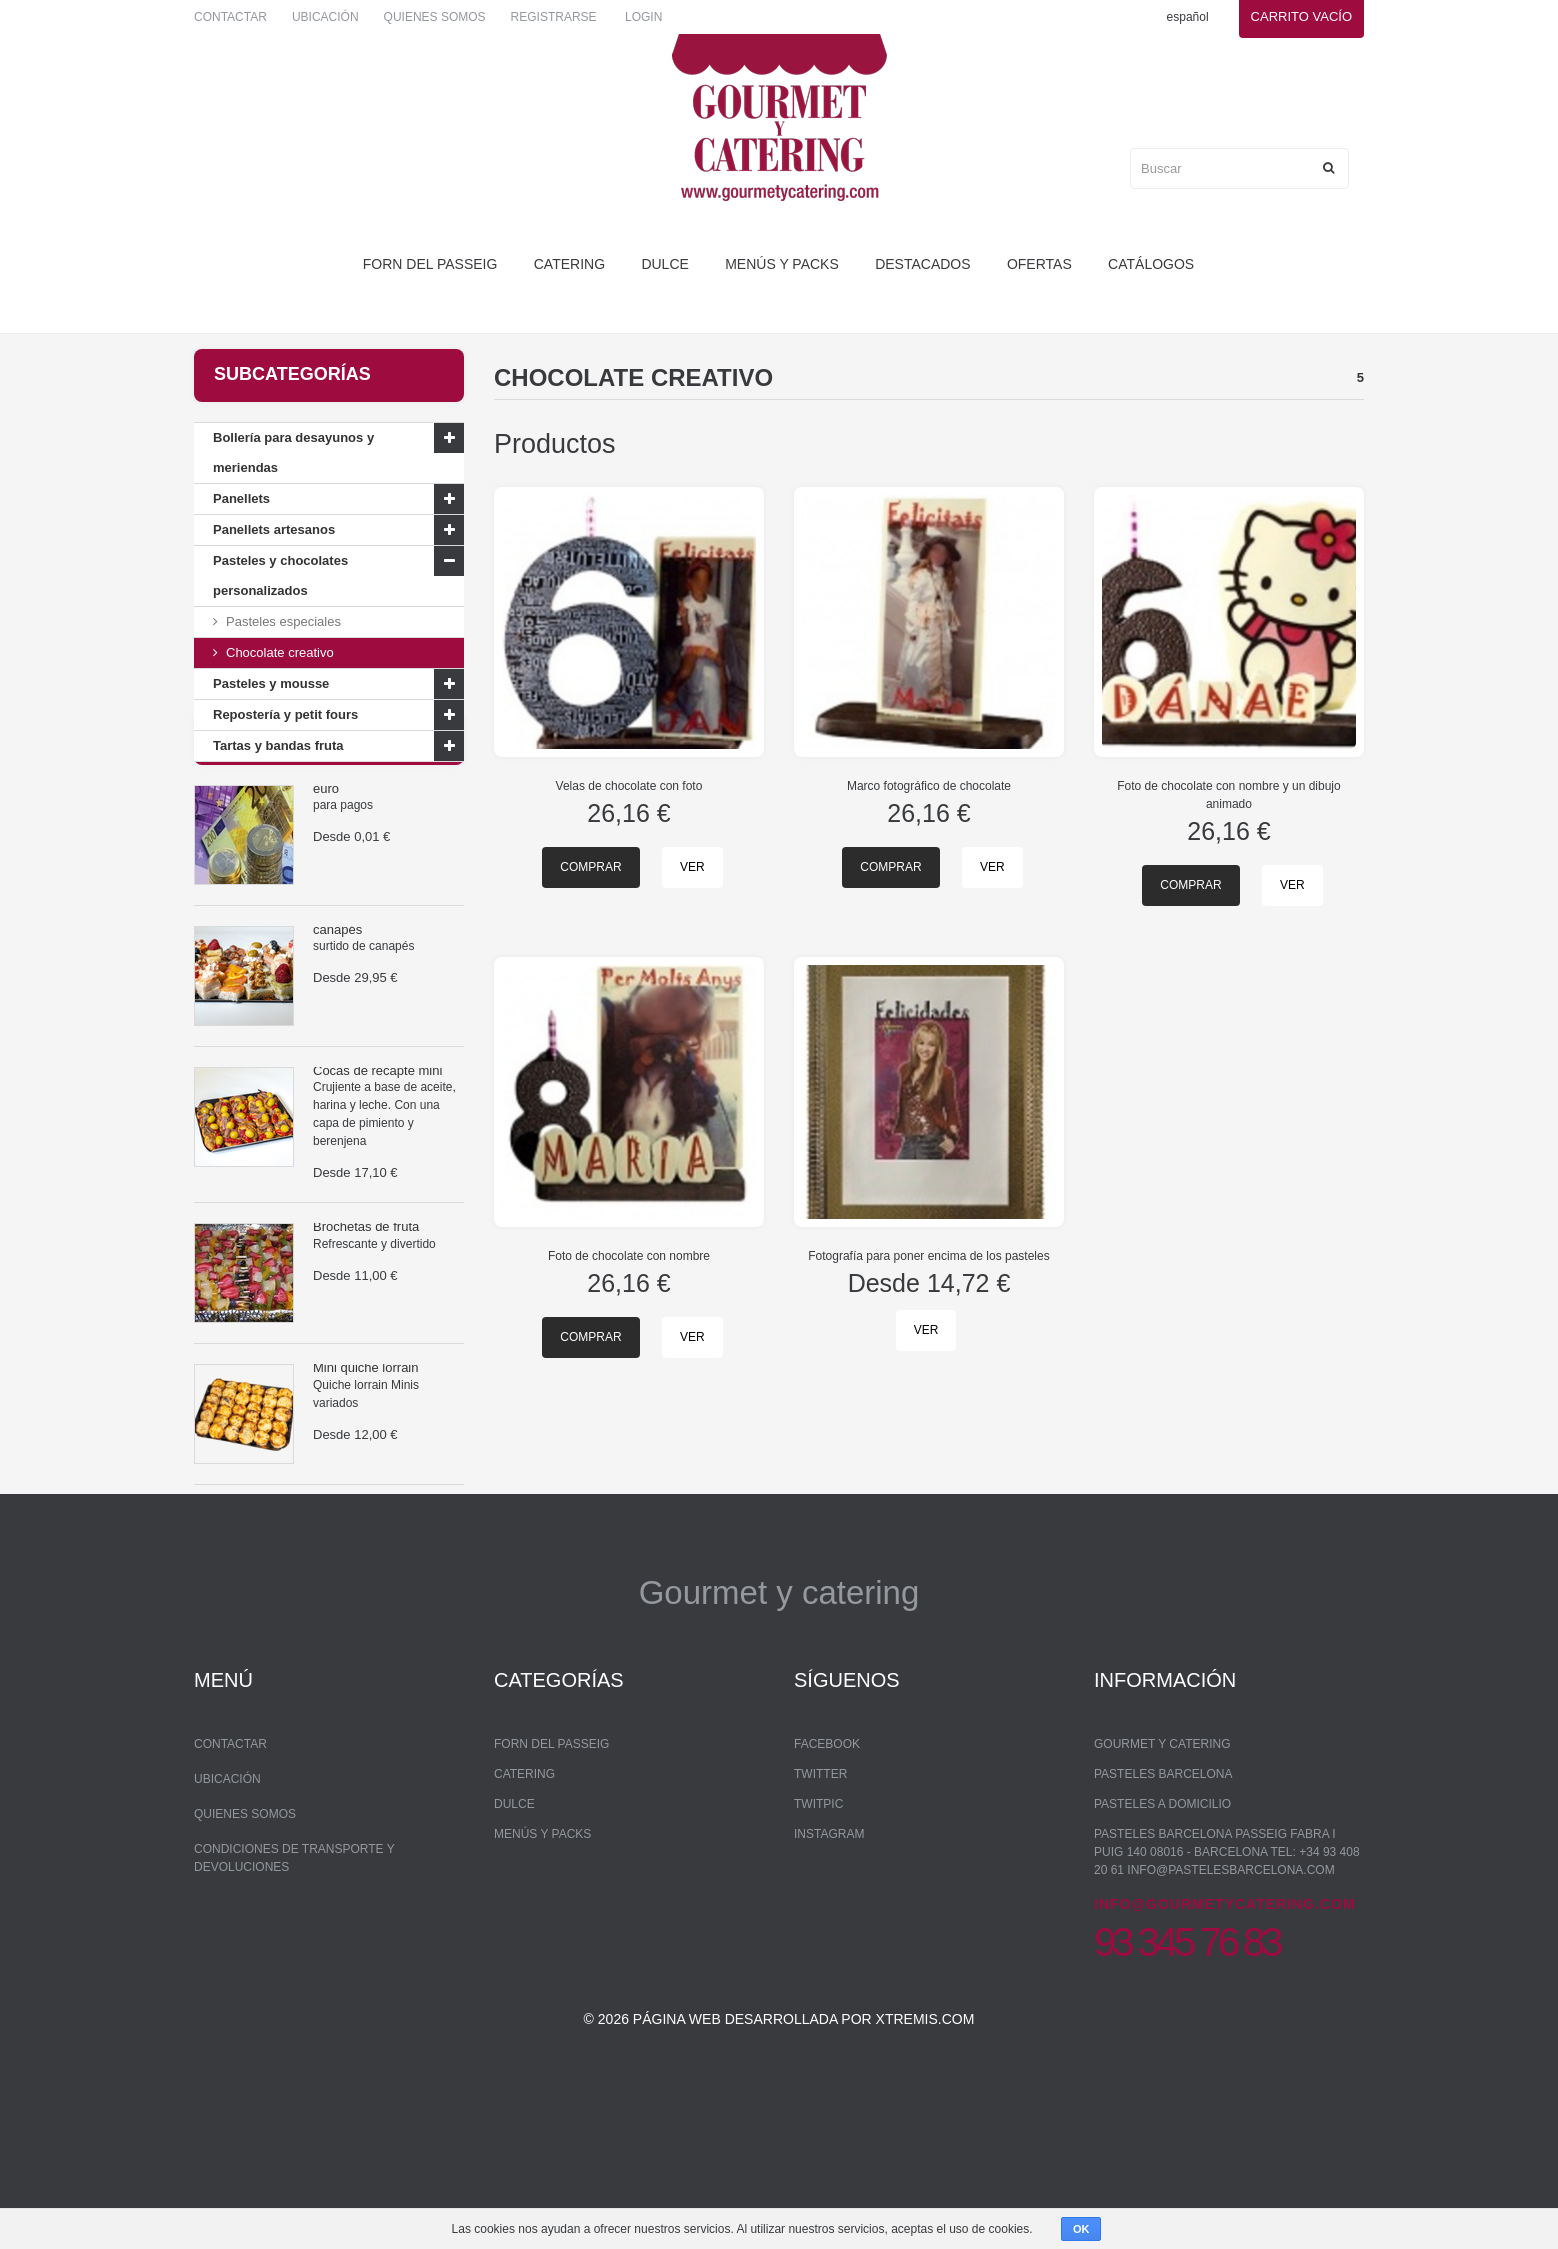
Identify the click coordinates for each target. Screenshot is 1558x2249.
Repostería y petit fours (285, 714)
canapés (337, 1009)
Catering (569, 264)
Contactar (230, 17)
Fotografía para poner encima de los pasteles (928, 1256)
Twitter (820, 1905)
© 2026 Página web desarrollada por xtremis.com (779, 2175)
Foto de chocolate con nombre (629, 1256)
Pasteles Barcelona (1163, 1905)
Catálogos (1151, 264)
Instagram (829, 1965)
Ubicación (325, 17)
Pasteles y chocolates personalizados (280, 575)
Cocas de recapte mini (377, 1150)
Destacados (922, 264)
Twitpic (818, 1935)
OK (1081, 2229)
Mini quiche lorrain (366, 1447)
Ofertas (1039, 264)
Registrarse (554, 17)
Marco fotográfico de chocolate (929, 786)
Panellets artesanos (274, 529)
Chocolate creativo (280, 652)
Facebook (827, 1875)
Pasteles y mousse (271, 683)
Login (643, 17)
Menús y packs (782, 264)
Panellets (241, 498)
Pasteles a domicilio (1162, 1935)
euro (326, 868)
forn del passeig (430, 264)
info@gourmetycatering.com (1225, 2035)
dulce (664, 264)
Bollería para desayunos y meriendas (293, 452)
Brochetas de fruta (366, 1306)
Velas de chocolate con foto (629, 786)
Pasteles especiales (283, 621)
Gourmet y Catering (1162, 1875)
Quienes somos (435, 17)
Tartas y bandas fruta (278, 745)
